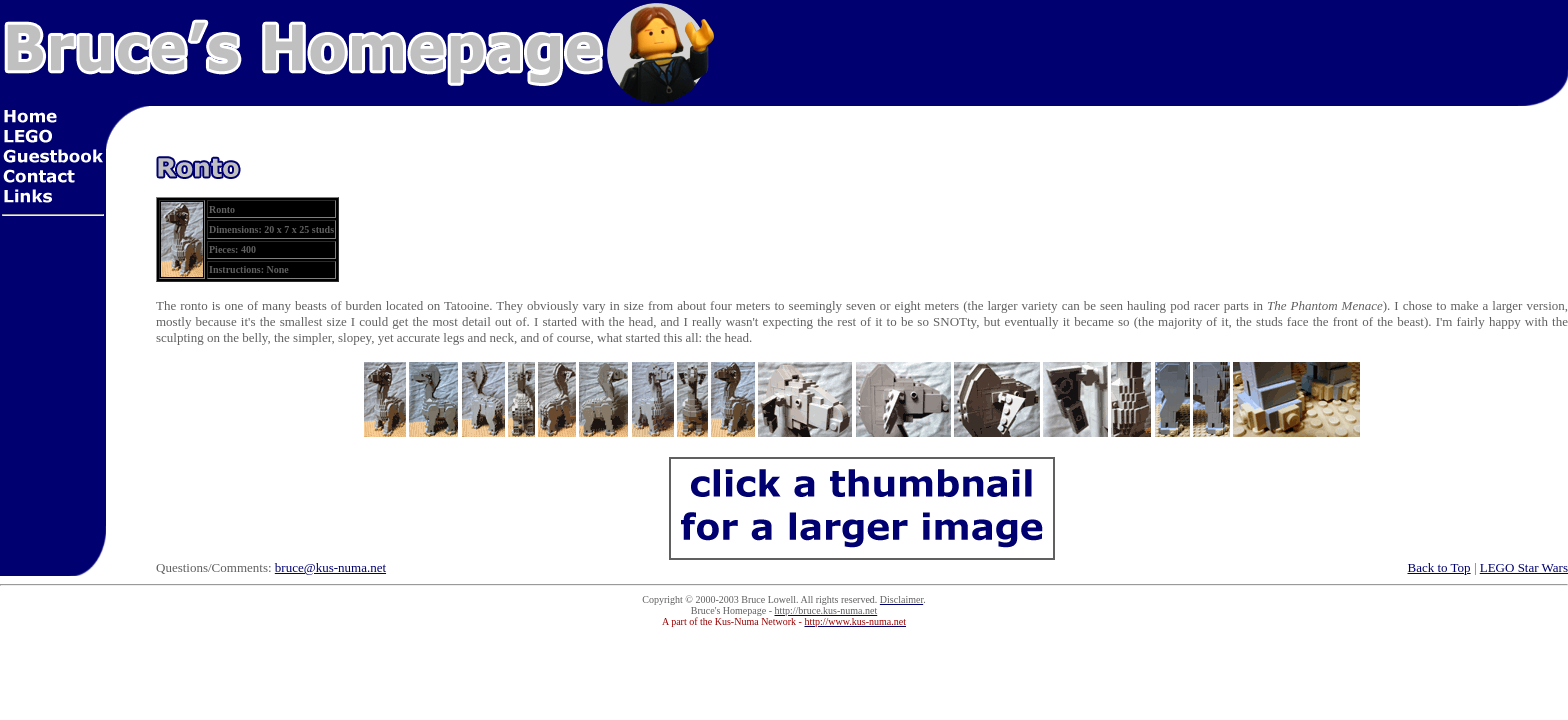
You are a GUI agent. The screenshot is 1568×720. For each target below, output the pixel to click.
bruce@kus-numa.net (330, 567)
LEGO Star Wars (1524, 567)
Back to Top (1439, 567)
